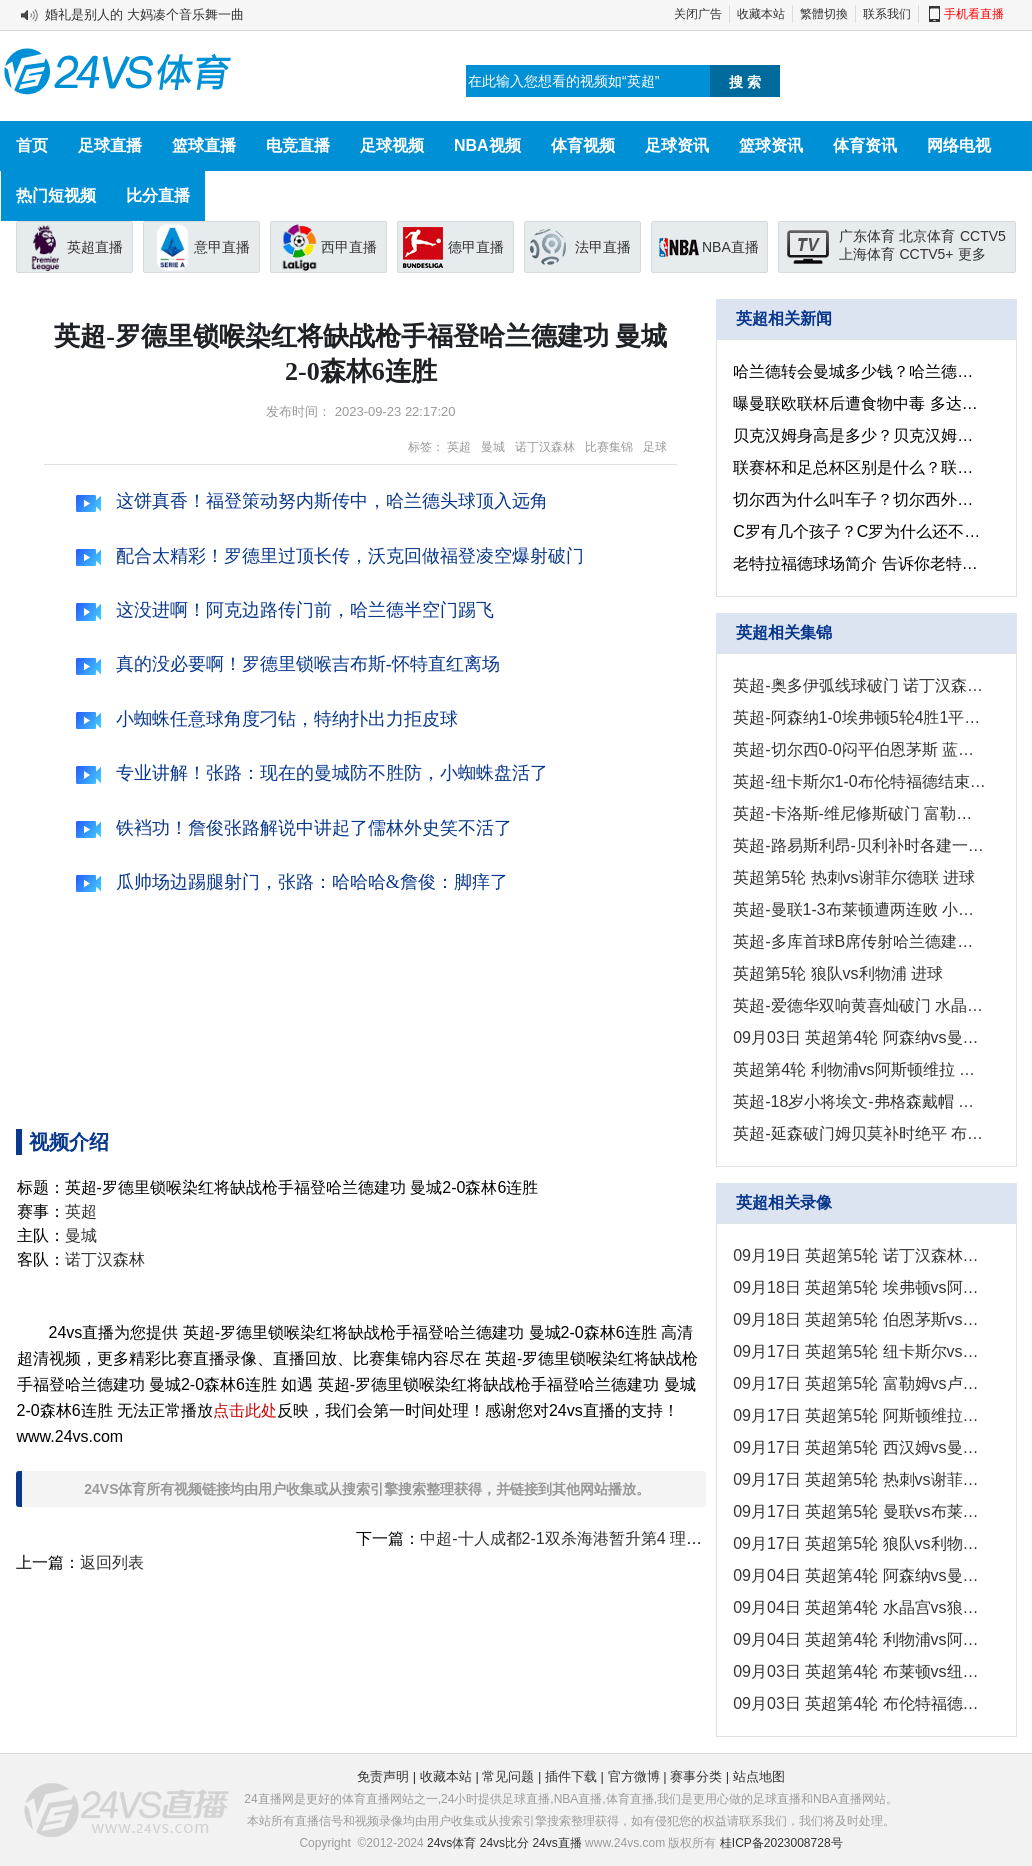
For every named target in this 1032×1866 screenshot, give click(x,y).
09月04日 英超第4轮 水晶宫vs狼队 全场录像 (859, 1607)
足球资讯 (677, 145)
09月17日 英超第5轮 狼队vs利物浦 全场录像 (859, 1543)
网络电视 (959, 145)
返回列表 (112, 1562)
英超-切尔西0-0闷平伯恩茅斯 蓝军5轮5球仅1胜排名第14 (859, 749)
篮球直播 (204, 145)
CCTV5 (983, 236)
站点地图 (759, 1776)
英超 (459, 447)
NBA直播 (730, 247)
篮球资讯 (771, 145)
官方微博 (634, 1776)
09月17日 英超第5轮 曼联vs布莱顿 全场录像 (859, 1511)
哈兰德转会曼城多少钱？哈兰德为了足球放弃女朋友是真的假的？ (859, 371)
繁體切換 (824, 14)
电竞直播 (298, 145)
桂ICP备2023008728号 (781, 1843)
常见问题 (508, 1776)
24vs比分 (504, 1843)
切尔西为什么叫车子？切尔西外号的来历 (859, 499)
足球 (655, 447)
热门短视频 (56, 195)
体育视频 (583, 145)
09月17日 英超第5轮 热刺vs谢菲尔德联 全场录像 (859, 1479)
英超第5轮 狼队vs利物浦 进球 (838, 973)
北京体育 (927, 236)
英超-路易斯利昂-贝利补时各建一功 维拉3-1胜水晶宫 (859, 845)
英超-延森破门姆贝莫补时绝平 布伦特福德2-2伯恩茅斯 (859, 1133)
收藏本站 (761, 14)
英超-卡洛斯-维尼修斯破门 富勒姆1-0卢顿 (859, 813)
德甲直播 (476, 247)
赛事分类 (696, 1776)
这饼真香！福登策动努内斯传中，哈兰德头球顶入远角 (312, 501)
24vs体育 (451, 1843)
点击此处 (245, 1410)
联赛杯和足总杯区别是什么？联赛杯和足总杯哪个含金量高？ (859, 467)
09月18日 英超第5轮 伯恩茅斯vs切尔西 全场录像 (859, 1319)
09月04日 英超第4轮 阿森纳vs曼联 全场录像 (859, 1575)
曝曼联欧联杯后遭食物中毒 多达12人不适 (859, 403)
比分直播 (158, 195)
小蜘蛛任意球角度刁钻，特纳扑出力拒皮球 (267, 719)
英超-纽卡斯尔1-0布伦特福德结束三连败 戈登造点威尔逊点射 (859, 781)
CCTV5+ (926, 254)
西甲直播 (349, 247)
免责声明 (383, 1776)
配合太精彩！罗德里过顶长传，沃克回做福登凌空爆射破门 (330, 556)
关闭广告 (698, 14)
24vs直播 (556, 1843)
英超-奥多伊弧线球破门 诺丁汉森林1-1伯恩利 (859, 685)
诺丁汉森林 (545, 447)
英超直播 (95, 247)
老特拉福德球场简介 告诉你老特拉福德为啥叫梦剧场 (859, 563)
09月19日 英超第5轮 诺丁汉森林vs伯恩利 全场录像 (859, 1255)
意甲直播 (222, 247)
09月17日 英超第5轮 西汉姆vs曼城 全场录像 (859, 1447)
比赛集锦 (609, 447)
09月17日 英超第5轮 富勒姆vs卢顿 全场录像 (859, 1383)
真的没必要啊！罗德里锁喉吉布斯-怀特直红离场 (288, 664)
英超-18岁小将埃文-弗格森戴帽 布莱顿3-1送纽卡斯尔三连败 (859, 1101)
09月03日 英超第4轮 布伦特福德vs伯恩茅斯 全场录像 (859, 1703)
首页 (32, 145)
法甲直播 (603, 247)
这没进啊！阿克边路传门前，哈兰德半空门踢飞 (285, 610)
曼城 (493, 447)
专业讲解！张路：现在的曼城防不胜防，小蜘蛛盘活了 (312, 773)
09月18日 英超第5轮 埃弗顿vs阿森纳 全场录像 (859, 1287)
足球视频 (392, 145)
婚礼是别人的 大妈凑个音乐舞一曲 (144, 14)
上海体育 (867, 254)
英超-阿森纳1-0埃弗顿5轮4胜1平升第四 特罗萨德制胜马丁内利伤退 (859, 717)
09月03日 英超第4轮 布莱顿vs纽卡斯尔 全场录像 (859, 1671)
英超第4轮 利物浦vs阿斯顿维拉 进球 (859, 1069)
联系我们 (887, 14)
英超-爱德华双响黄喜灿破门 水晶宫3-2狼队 (859, 1005)
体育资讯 (865, 145)
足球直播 (110, 145)
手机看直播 (974, 14)
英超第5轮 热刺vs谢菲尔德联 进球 (854, 877)
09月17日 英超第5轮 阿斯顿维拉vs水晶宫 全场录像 (859, 1415)
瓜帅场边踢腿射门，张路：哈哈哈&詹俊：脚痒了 (292, 882)
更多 (972, 254)
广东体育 (867, 236)
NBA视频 (487, 145)
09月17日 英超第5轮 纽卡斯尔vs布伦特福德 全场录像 (859, 1351)
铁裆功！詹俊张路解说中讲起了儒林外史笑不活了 (294, 828)
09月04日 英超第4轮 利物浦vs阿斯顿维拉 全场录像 (859, 1639)
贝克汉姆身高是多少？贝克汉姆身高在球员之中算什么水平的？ (859, 435)
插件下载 (571, 1776)
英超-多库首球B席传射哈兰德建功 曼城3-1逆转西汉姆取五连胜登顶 (859, 941)
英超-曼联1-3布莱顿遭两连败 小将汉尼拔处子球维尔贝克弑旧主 (859, 909)
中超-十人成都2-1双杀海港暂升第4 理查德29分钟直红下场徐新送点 (658, 1538)
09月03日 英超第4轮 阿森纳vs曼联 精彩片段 (859, 1037)
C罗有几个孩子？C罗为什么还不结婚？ (859, 531)
